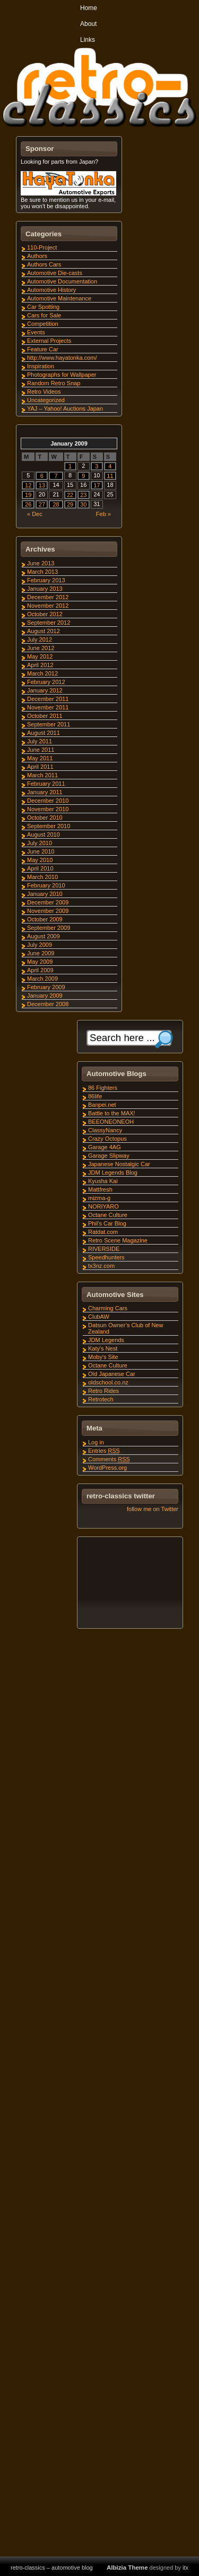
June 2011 (40, 750)
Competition (42, 324)
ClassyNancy (105, 1130)
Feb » (103, 514)
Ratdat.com (103, 1232)
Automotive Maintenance (59, 298)
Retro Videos (43, 391)
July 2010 (39, 843)
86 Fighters (102, 1088)
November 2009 (47, 911)
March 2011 (42, 775)
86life (95, 1096)
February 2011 (46, 783)
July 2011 (39, 741)
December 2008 (47, 1004)
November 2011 (47, 707)
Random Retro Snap (53, 383)
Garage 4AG (104, 1147)
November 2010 (47, 809)
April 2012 (40, 665)
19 (28, 495)
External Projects (49, 340)
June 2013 (40, 563)
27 (42, 504)
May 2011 (40, 758)
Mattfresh (100, 1189)
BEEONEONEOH (111, 1121)
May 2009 (40, 961)
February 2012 (46, 682)
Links (87, 39)
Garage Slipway (108, 1155)
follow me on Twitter (152, 1509)
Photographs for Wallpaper (61, 374)
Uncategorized (46, 400)
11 (110, 476)
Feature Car (42, 349)
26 (28, 504)
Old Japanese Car (111, 1374)
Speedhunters (106, 1257)
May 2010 (40, 860)
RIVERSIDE (103, 1249)
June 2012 (40, 648)
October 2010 (45, 817)
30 (83, 504)
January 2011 (45, 792)
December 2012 (47, 597)
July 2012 (39, 639)
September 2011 (48, 724)
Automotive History (51, 290)
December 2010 (47, 800)
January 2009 (45, 995)
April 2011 (40, 766)
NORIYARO (103, 1206)
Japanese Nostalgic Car (119, 1164)
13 (42, 485)
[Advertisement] (129, 1584)
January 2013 (45, 588)
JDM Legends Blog (112, 1172)
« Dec (34, 514)
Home (88, 8)
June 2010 (40, 851)
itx (185, 2567)
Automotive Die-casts (54, 273)
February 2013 (46, 580)
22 (70, 495)
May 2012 (40, 656)
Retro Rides (103, 1391)
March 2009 (42, 978)
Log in (96, 1442)
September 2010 (48, 826)
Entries (104, 1450)
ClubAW (98, 1316)
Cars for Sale (44, 315)
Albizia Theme (127, 2567)
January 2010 (45, 894)
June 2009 (40, 953)
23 (83, 495)
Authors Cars (44, 264)
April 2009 (40, 970)
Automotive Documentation (62, 281)
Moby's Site (103, 1357)
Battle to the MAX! (111, 1113)
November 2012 (47, 605)
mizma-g (99, 1198)
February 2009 (46, 987)
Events (36, 332)
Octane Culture (107, 1215)
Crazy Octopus (107, 1138)
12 (28, 485)
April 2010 (40, 868)
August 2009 (43, 936)
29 (70, 504)
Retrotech (101, 1399)
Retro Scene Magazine (118, 1240)
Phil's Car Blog (107, 1223)
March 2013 (42, 572)
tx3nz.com (101, 1266)
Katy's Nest (102, 1348)
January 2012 (45, 690)
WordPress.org (107, 1467)
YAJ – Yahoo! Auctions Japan (65, 408)
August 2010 (43, 834)
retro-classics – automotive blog (52, 2567)
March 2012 (42, 673)
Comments (109, 1459)
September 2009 (48, 928)
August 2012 (43, 631)
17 (96, 485)
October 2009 (45, 919)
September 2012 (48, 622)
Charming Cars (107, 1308)
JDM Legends (106, 1340)
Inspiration (40, 366)
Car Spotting (43, 307)
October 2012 (45, 614)
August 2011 (43, 733)
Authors (37, 256)
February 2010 (46, 885)
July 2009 (39, 944)
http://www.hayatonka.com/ (62, 357)
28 (56, 504)
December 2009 (47, 902)
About (88, 24)
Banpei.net (102, 1105)
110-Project (42, 247)
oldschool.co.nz (108, 1382)
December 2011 (47, 699)
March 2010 (42, 877)
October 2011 (45, 716)
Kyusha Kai (103, 1181)
